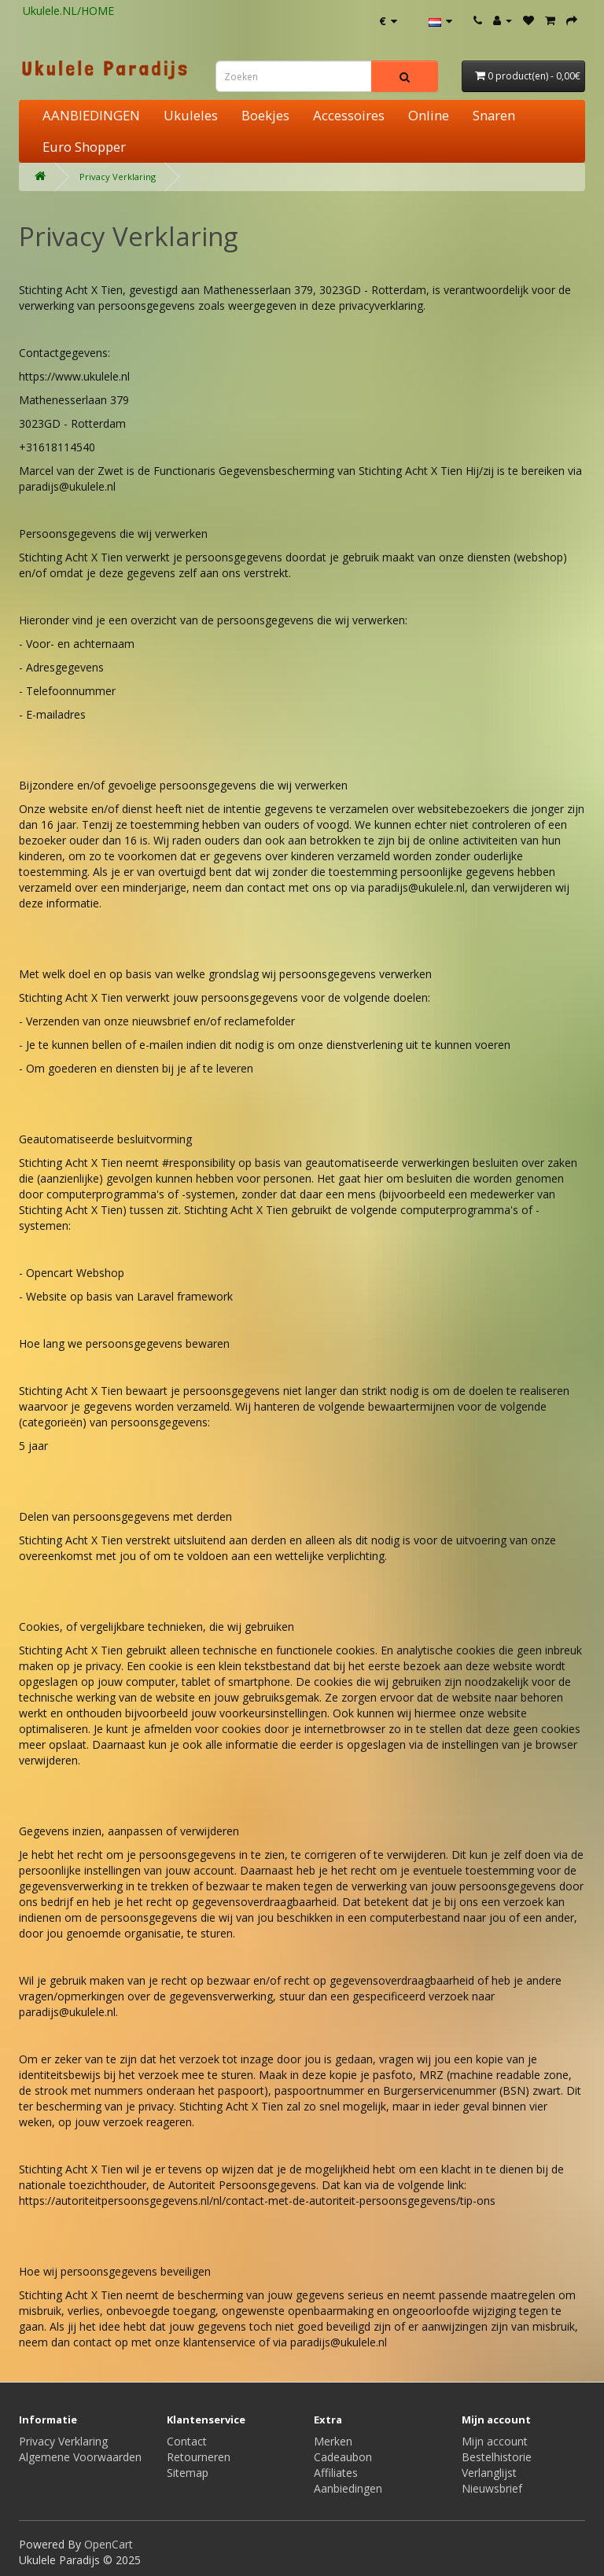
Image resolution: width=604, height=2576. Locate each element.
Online (428, 115)
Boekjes (265, 115)
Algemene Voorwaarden (80, 2456)
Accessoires (349, 115)
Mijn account (495, 2441)
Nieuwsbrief (492, 2488)
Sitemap (187, 2472)
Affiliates (336, 2472)
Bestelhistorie (497, 2456)
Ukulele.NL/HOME (68, 10)
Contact (187, 2441)
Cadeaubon (343, 2456)
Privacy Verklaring (117, 176)
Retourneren (198, 2456)
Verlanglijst (489, 2472)
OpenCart (108, 2544)
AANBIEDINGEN (91, 115)
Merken (333, 2441)
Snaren (494, 115)
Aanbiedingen (348, 2488)
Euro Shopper (84, 147)
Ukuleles (191, 115)
